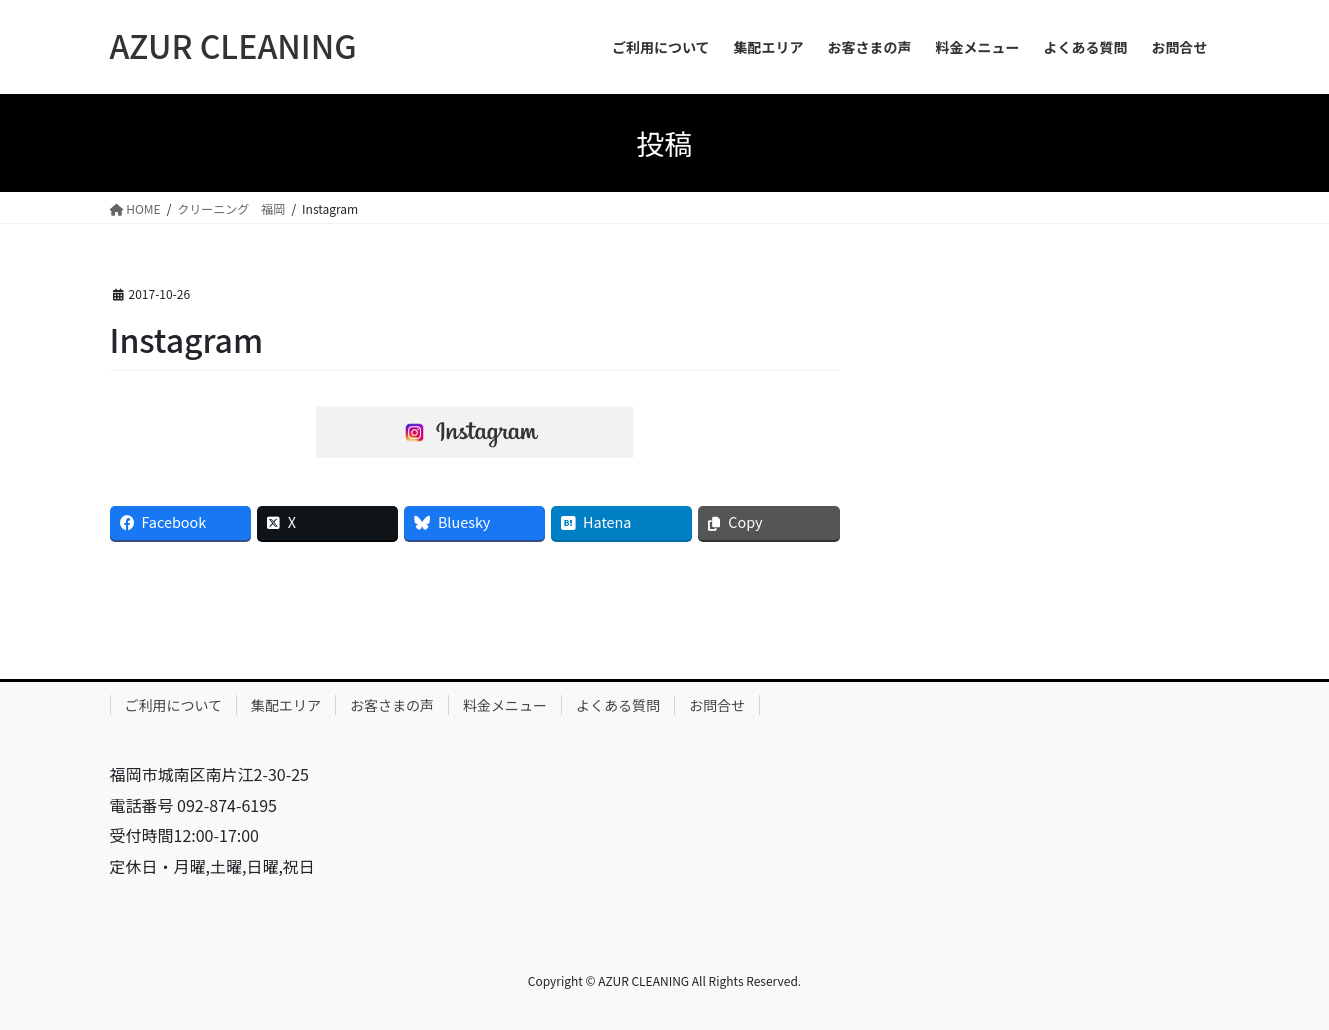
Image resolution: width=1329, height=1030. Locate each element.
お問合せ (717, 705)
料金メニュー (505, 705)
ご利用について (174, 705)
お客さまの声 (392, 705)
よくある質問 (618, 705)
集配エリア (286, 705)
